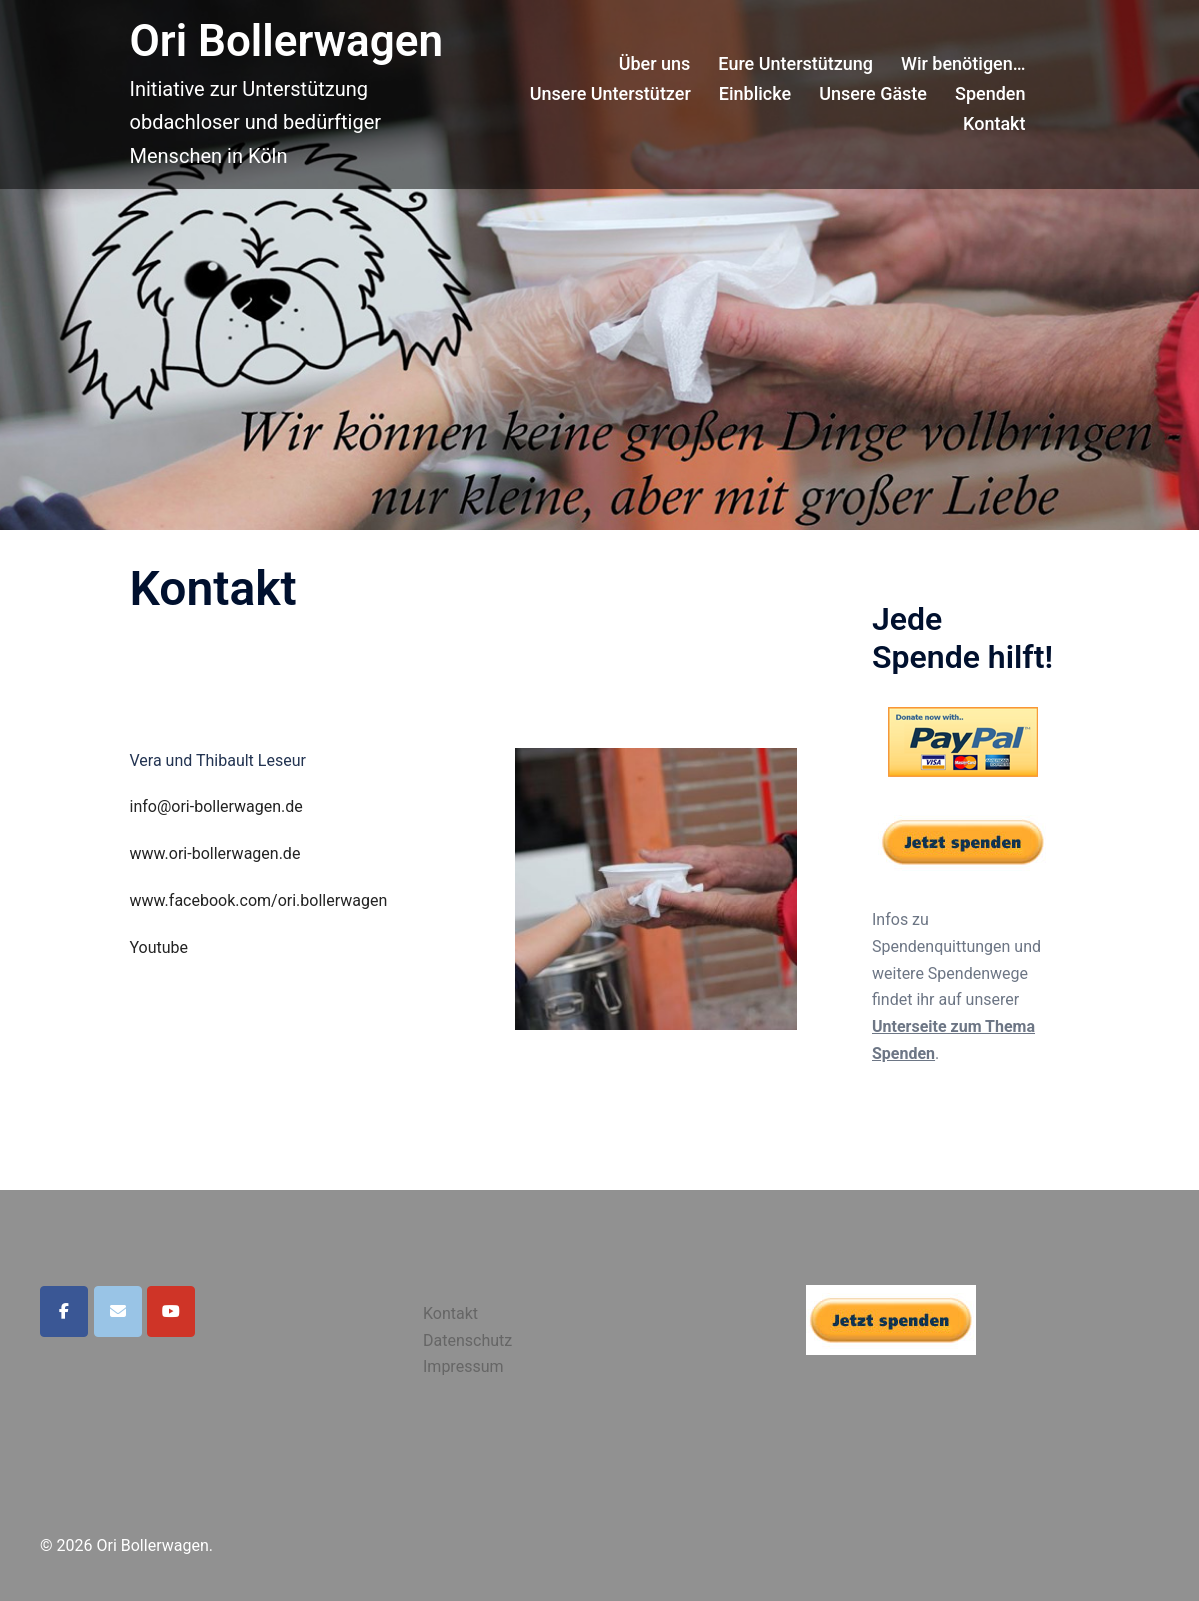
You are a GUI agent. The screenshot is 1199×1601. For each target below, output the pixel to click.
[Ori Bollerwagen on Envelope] (118, 1311)
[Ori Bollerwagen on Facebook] (64, 1311)
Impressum (463, 1366)
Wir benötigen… (963, 63)
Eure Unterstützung (795, 63)
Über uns (655, 63)
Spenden (990, 93)
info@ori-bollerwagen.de (216, 806)
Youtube (159, 947)
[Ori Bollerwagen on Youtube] (171, 1311)
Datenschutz (467, 1340)
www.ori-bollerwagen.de (215, 853)
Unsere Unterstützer (610, 93)
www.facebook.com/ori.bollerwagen (259, 900)
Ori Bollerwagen (287, 41)
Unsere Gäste (873, 93)
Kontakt (994, 123)
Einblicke (755, 93)
